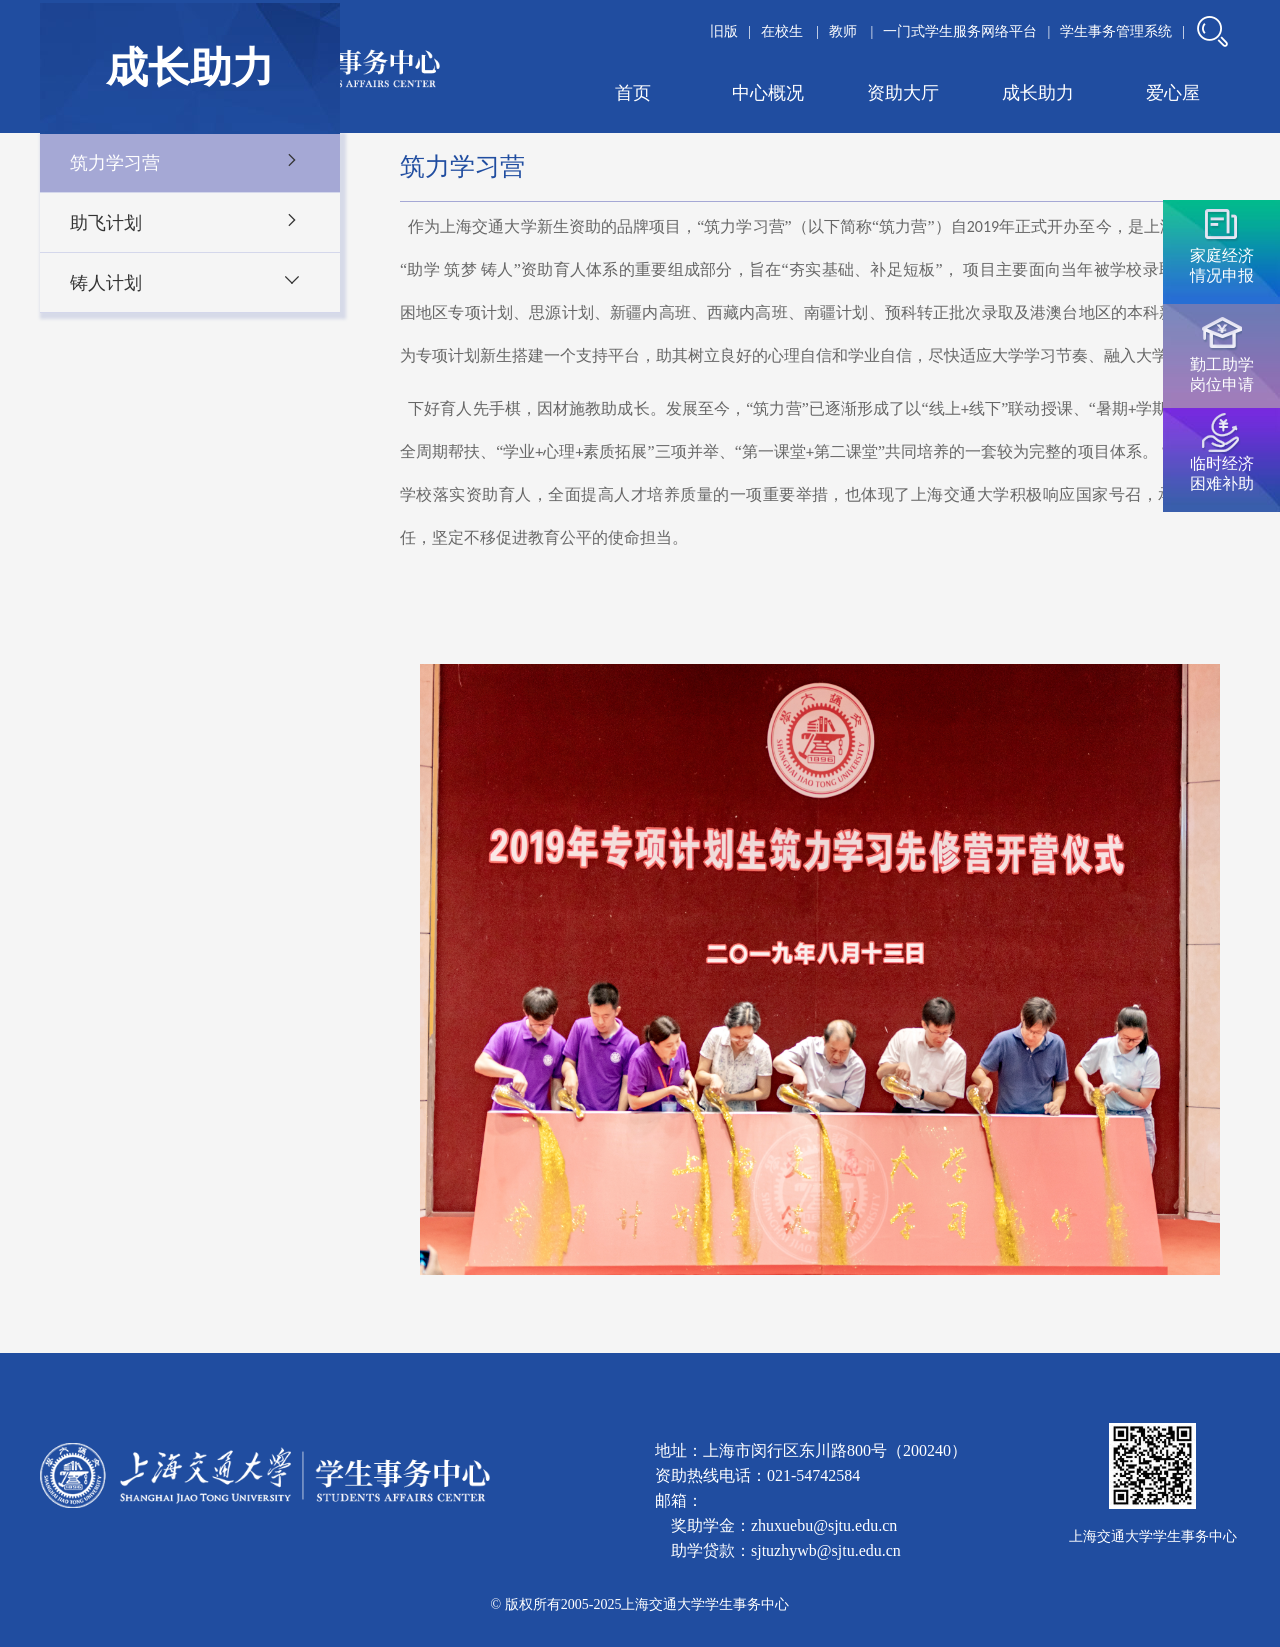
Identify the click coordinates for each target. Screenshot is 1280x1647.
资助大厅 (903, 93)
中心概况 (768, 93)
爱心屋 (1173, 93)
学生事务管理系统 (1116, 31)
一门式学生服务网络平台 (960, 31)
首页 (633, 93)
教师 (845, 31)
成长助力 (1038, 93)
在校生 (784, 31)
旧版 (724, 31)
